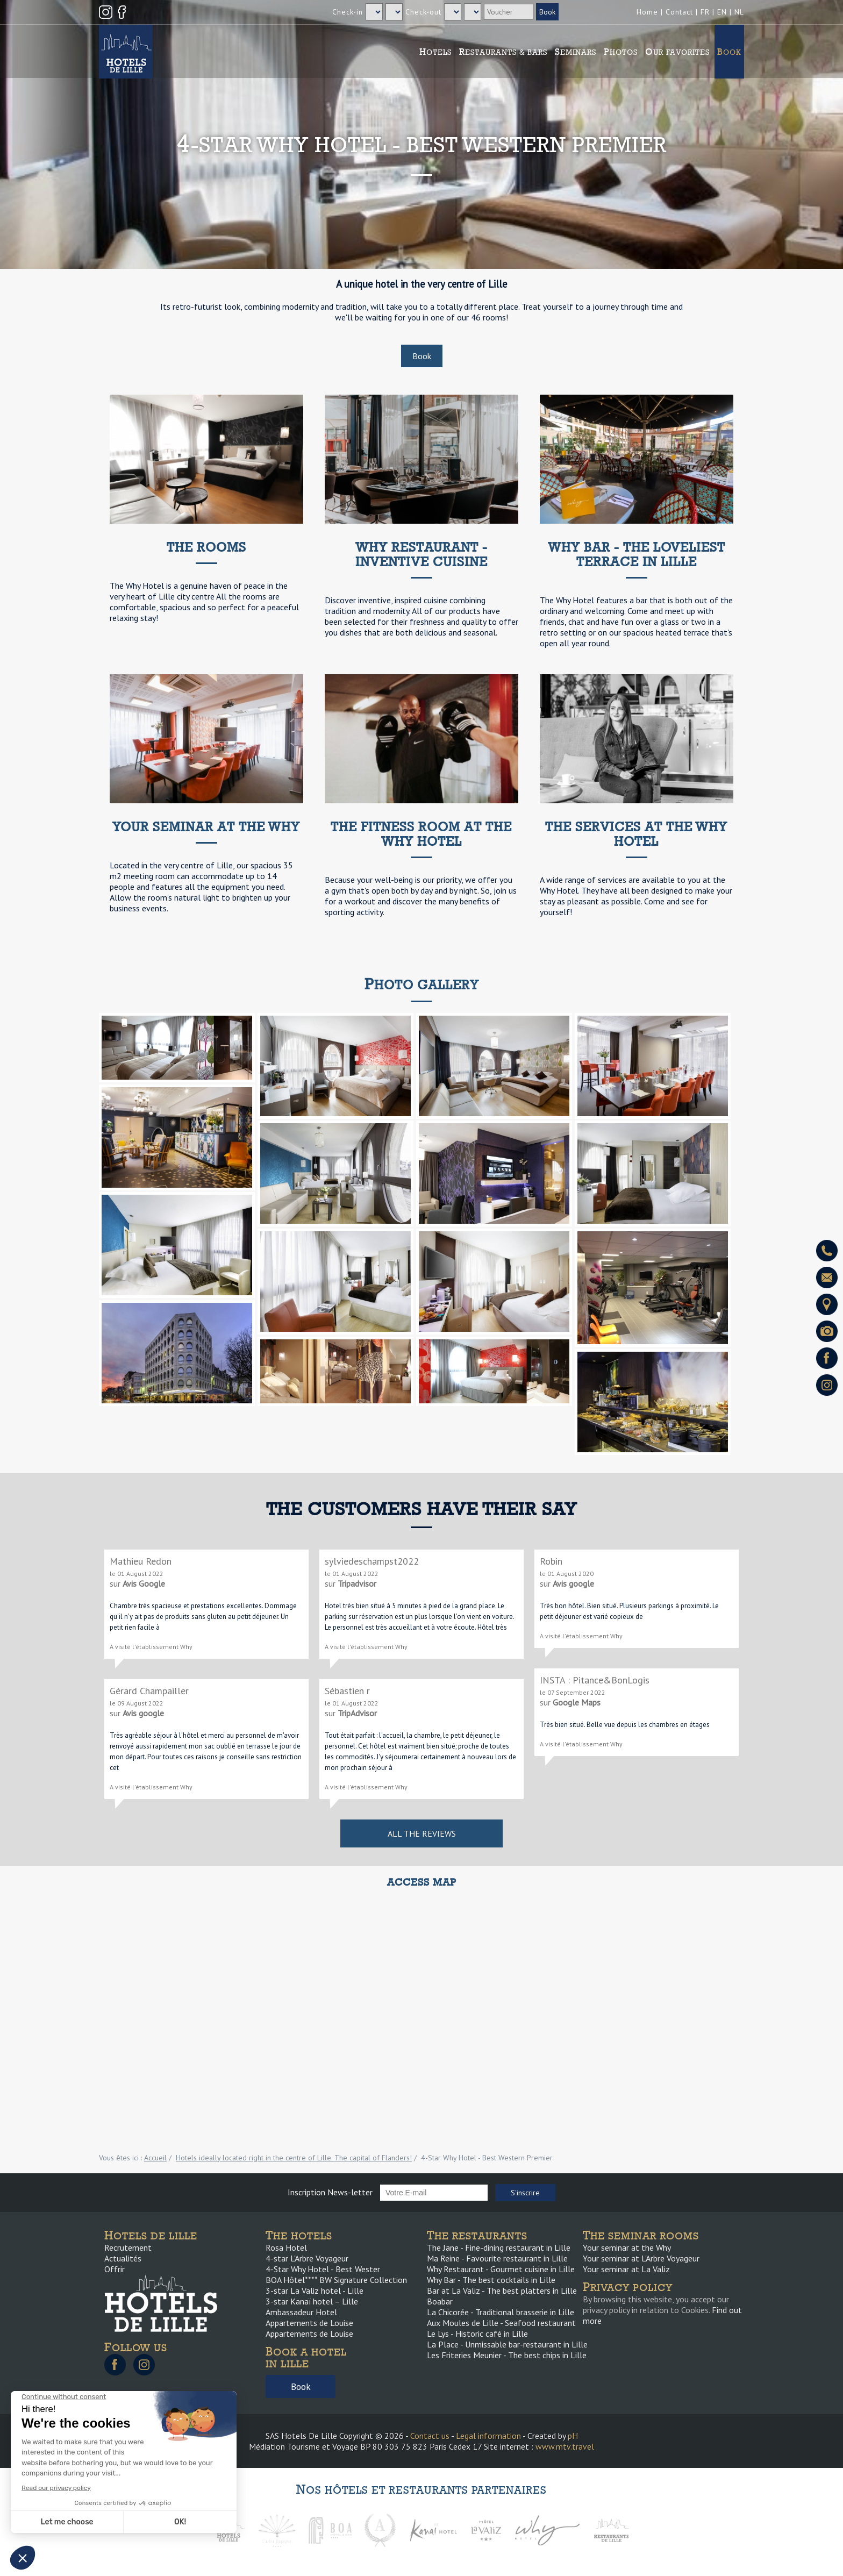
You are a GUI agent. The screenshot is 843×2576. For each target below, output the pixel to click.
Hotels (435, 51)
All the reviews (422, 1833)
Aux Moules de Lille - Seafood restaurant (501, 2322)
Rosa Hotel (286, 2247)
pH (573, 2435)
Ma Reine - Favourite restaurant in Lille (497, 2258)
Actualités (122, 2258)
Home (647, 12)
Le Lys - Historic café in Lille (477, 2333)
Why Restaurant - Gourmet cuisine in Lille (501, 2269)
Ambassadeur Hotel (301, 2312)
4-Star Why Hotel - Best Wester (323, 2269)
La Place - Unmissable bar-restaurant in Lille (507, 2344)
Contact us (429, 2435)
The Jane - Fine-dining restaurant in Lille (498, 2247)
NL (739, 12)
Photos (621, 51)
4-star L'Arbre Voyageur (307, 2258)
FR (705, 12)
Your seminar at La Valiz (626, 2269)
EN (722, 12)
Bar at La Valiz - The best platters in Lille (502, 2290)
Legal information (488, 2435)
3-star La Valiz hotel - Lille (314, 2290)
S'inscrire (525, 2192)
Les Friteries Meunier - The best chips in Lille (507, 2355)
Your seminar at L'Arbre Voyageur (641, 2258)
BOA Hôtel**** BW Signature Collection (336, 2279)
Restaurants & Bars (503, 51)
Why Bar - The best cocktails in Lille (491, 2279)
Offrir (114, 2269)
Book (729, 51)
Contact (679, 12)
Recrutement (128, 2247)
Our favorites (677, 51)
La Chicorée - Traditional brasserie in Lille (500, 2312)
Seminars (575, 51)
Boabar (440, 2301)
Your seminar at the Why (627, 2247)
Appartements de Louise (309, 2322)
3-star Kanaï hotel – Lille (312, 2301)
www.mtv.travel (564, 2446)
